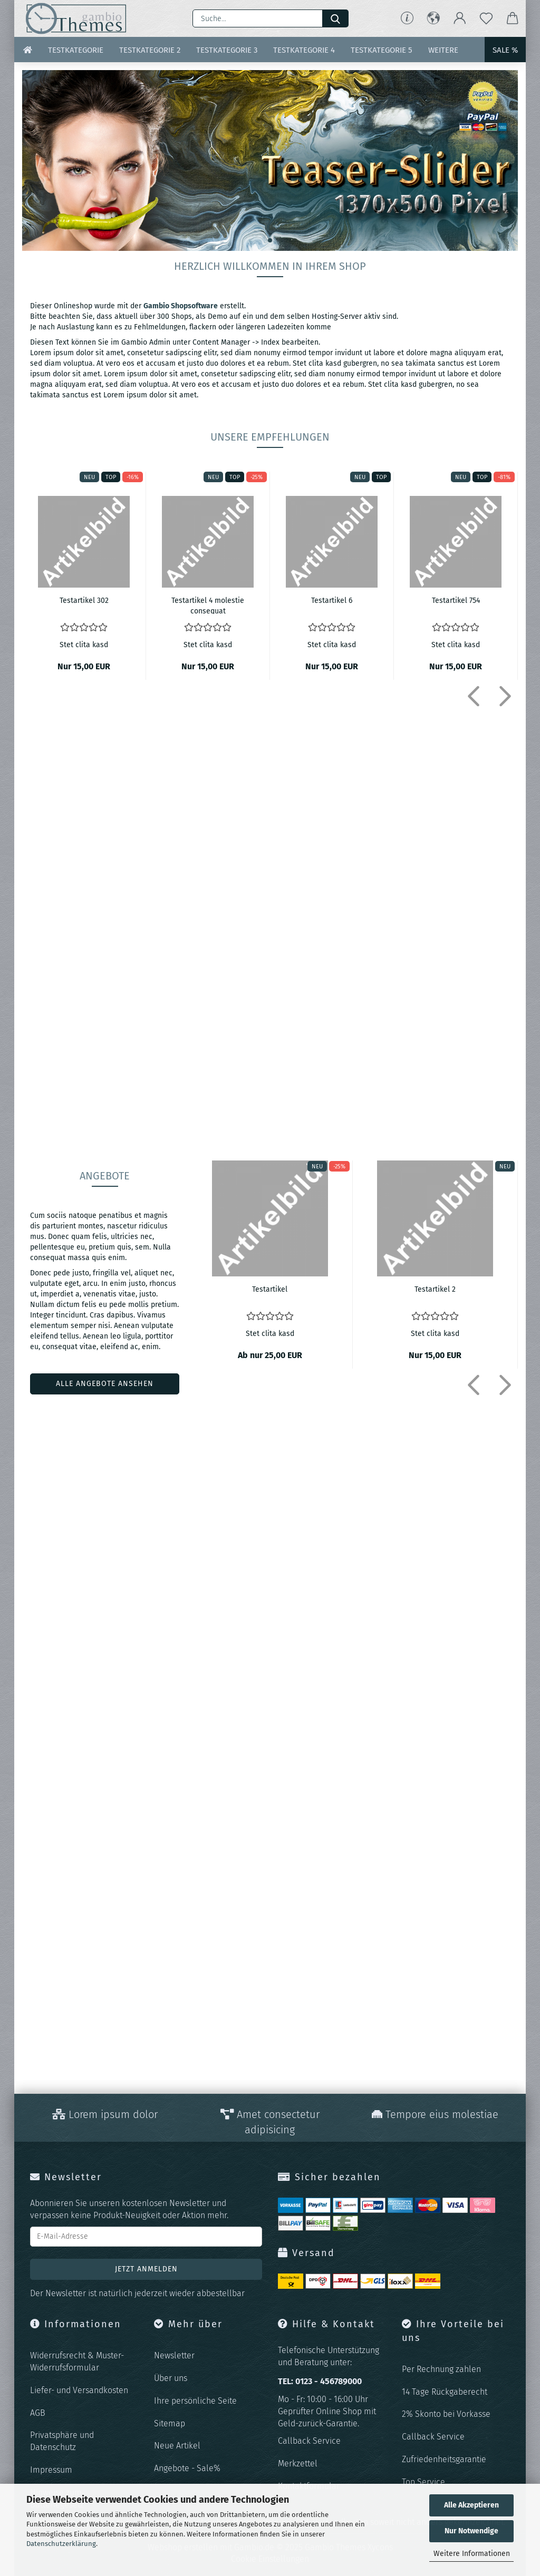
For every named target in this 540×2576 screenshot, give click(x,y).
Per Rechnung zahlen (441, 2369)
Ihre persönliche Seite (195, 2401)
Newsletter (174, 2355)
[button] (433, 18)
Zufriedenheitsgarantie (444, 2459)
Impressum (51, 2470)
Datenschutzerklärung (61, 2544)
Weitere (443, 50)
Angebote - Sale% (187, 2468)
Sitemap (169, 2423)
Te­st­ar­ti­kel (269, 1289)
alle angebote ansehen (104, 1383)
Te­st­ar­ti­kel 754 (456, 600)
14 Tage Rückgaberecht (444, 2392)
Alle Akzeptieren (471, 2505)
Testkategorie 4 (304, 50)
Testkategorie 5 (381, 50)
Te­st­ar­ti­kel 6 (331, 600)
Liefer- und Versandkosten (79, 2390)
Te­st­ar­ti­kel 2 (435, 1289)
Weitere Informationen (471, 2553)
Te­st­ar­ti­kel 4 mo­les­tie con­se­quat (207, 605)
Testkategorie (75, 50)
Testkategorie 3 (226, 50)
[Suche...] (335, 18)
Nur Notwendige (471, 2530)
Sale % (505, 50)
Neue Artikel (177, 2446)
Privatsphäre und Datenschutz (62, 2441)
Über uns (170, 2378)
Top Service (423, 2482)
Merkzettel (297, 2463)
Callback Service (309, 2441)
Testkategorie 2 (149, 50)
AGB (37, 2413)
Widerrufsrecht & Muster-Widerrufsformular (77, 2361)
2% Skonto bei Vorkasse (446, 2414)
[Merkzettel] (486, 18)
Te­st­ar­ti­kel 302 (84, 600)
